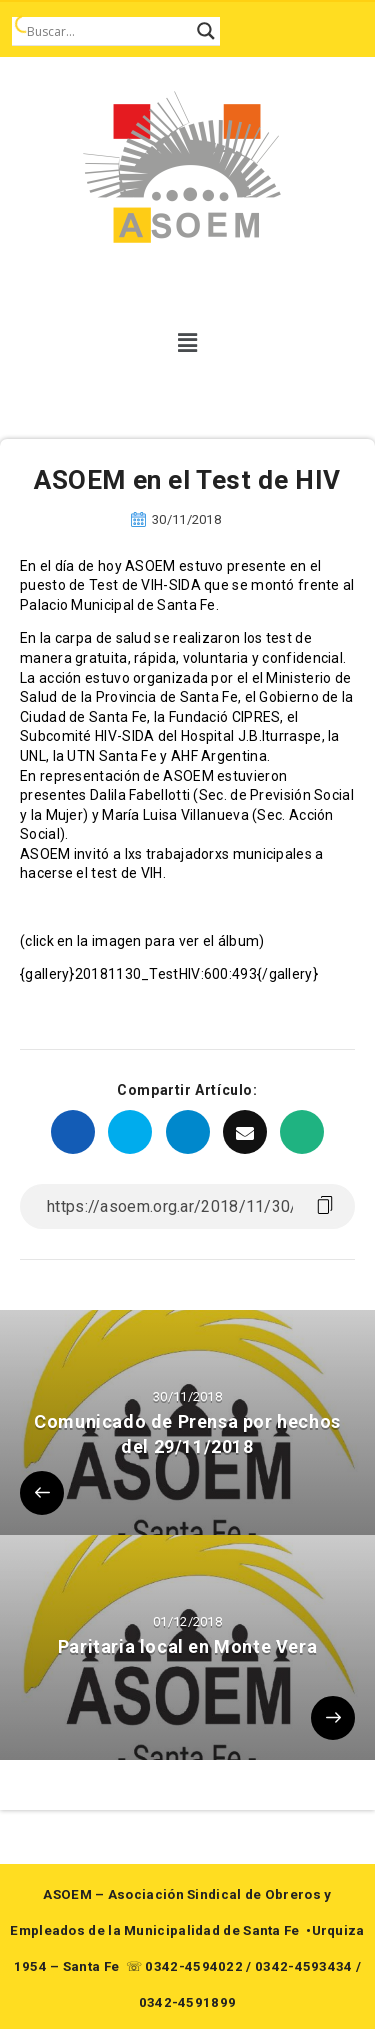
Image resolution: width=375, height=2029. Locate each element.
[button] (187, 343)
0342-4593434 (304, 1966)
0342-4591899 (188, 2002)
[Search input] (107, 31)
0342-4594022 (194, 1966)
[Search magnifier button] (206, 31)
